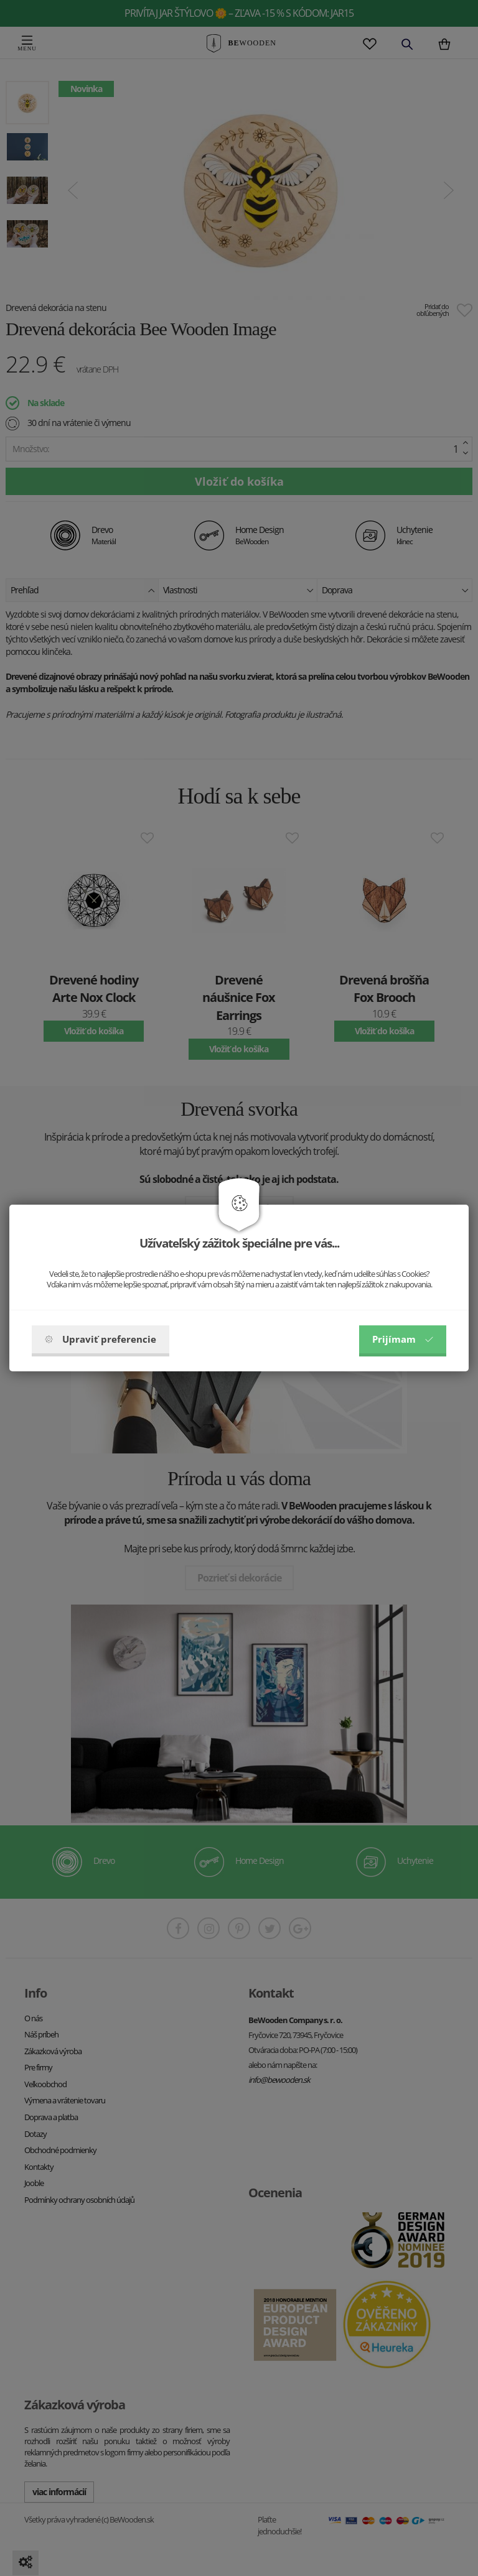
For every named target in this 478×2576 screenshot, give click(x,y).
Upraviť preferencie (100, 1339)
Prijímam (402, 1339)
